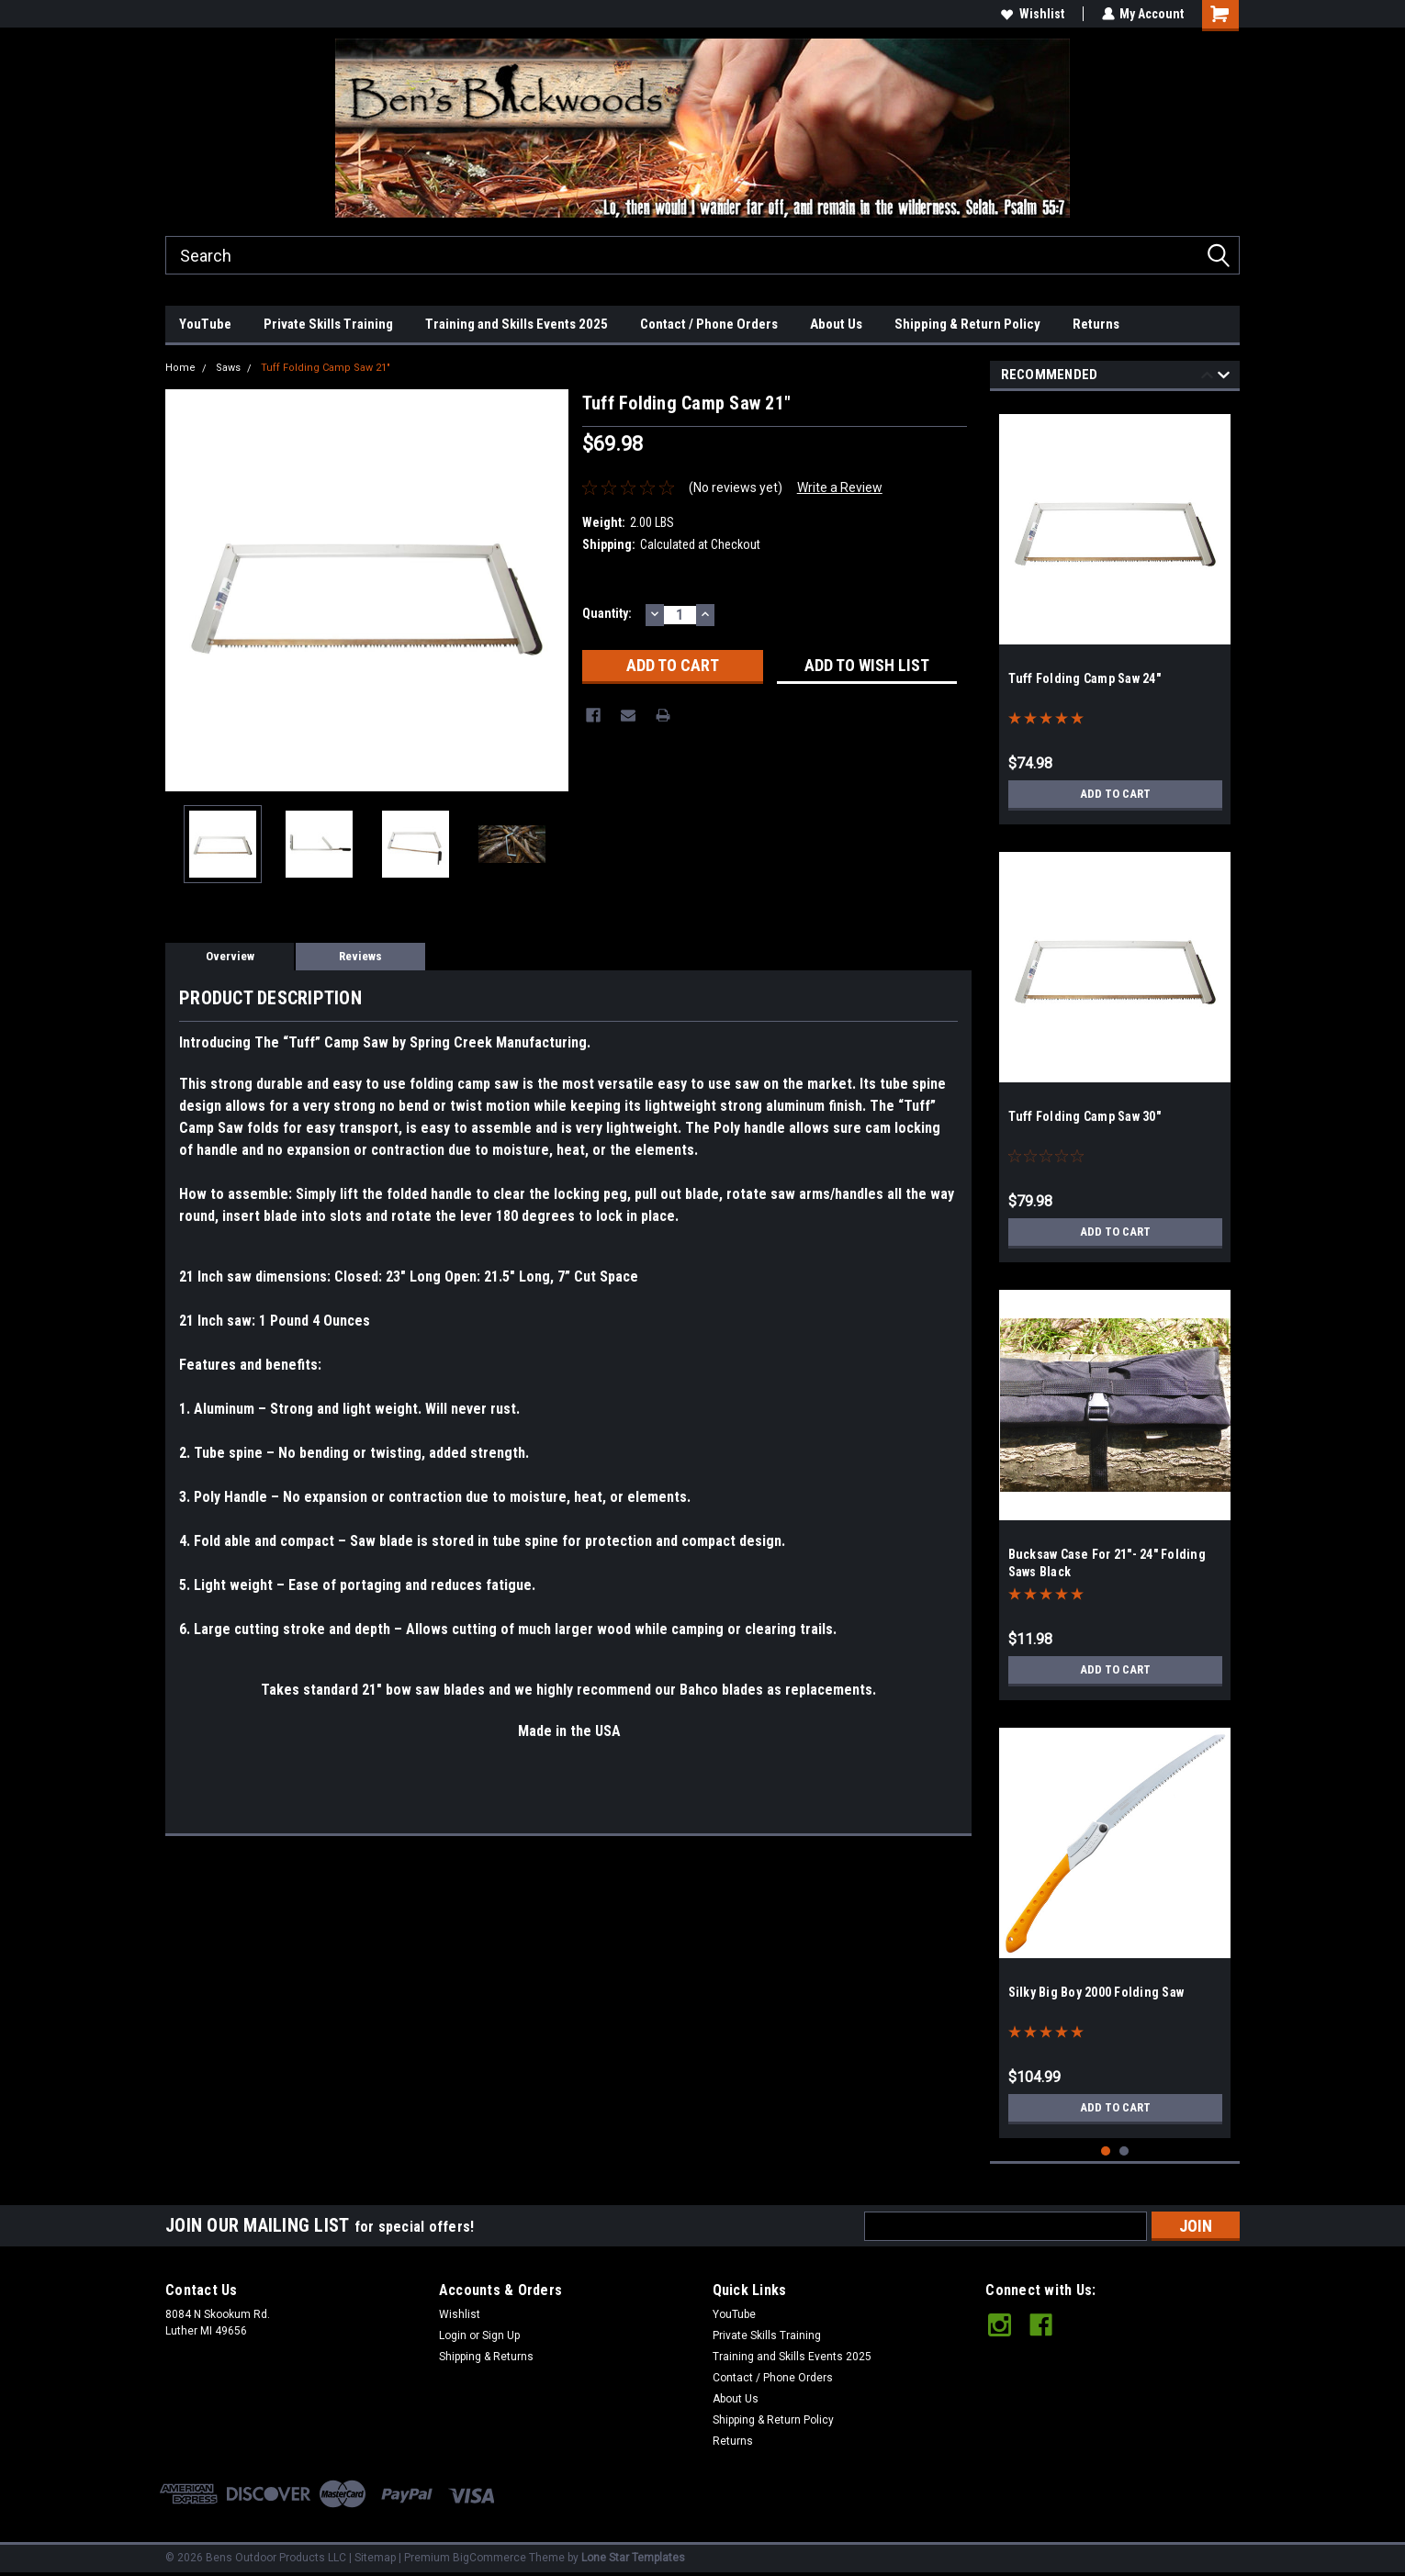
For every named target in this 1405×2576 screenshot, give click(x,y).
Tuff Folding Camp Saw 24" (1084, 678)
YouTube (205, 324)
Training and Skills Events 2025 (516, 324)
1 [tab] (1106, 2151)
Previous (1207, 378)
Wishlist (1031, 13)
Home (180, 368)
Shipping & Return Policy (967, 324)
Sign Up (501, 2335)
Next (1224, 378)
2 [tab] (1124, 2151)
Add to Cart (1115, 794)
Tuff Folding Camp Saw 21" (325, 368)
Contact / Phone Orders (709, 324)
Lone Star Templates (633, 2557)
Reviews (360, 956)
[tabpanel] (1115, 612)
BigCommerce (489, 2557)
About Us (836, 324)
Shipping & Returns (486, 2356)
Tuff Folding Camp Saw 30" (1084, 1116)
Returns (1096, 324)
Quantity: (607, 613)
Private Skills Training (328, 324)
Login (452, 2335)
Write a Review (839, 487)
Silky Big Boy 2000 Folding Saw (1096, 1992)
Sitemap (375, 2557)
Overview (230, 956)
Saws (228, 368)
